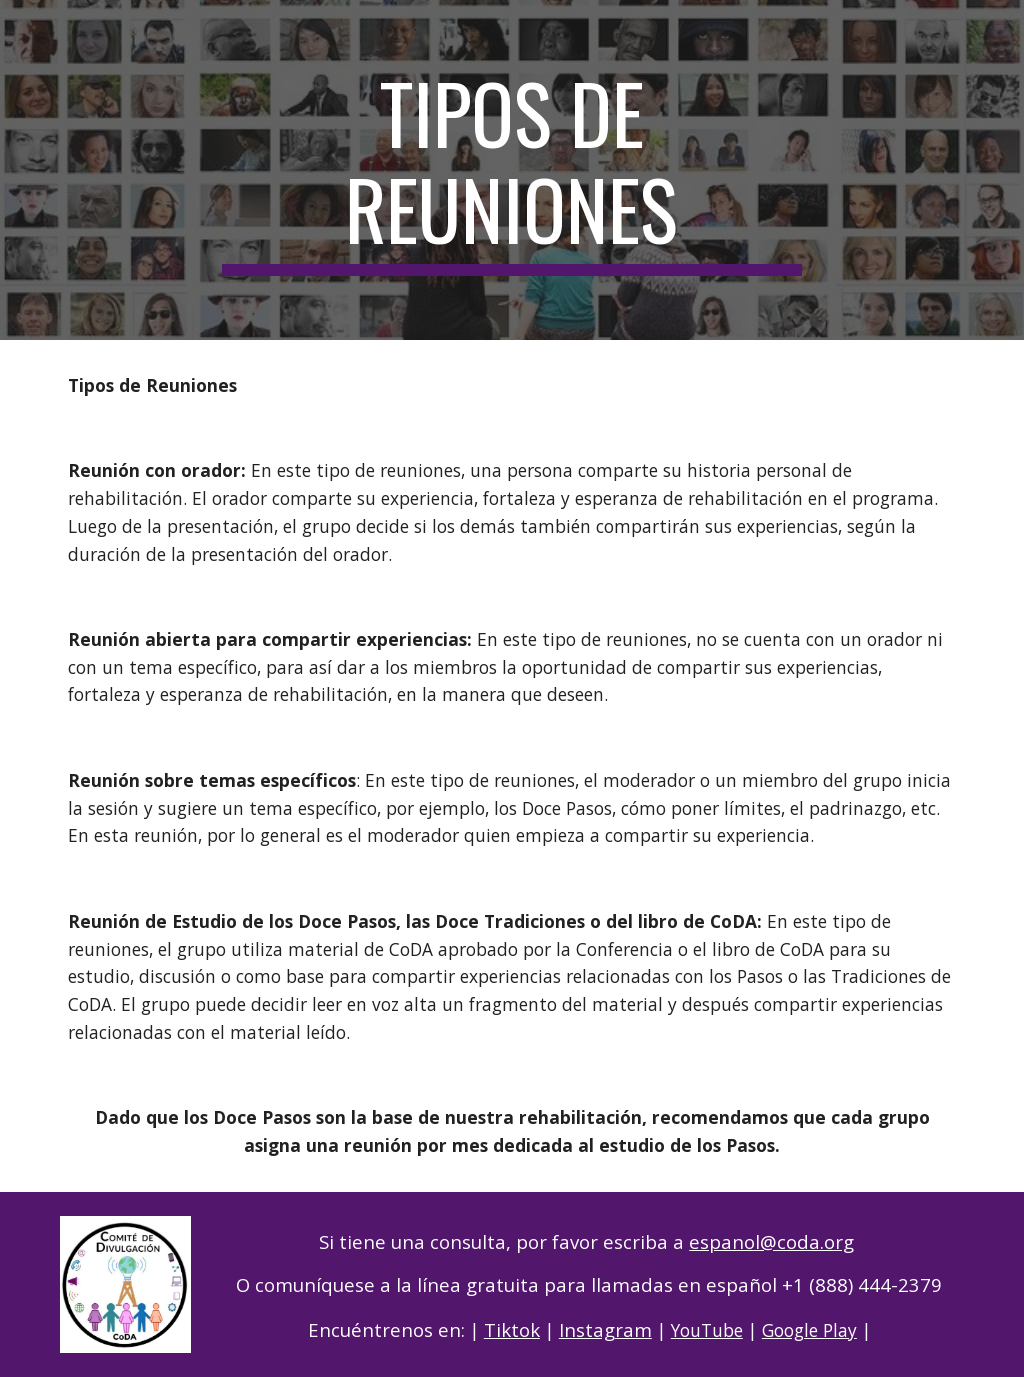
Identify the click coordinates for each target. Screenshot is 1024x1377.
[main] (511, 170)
